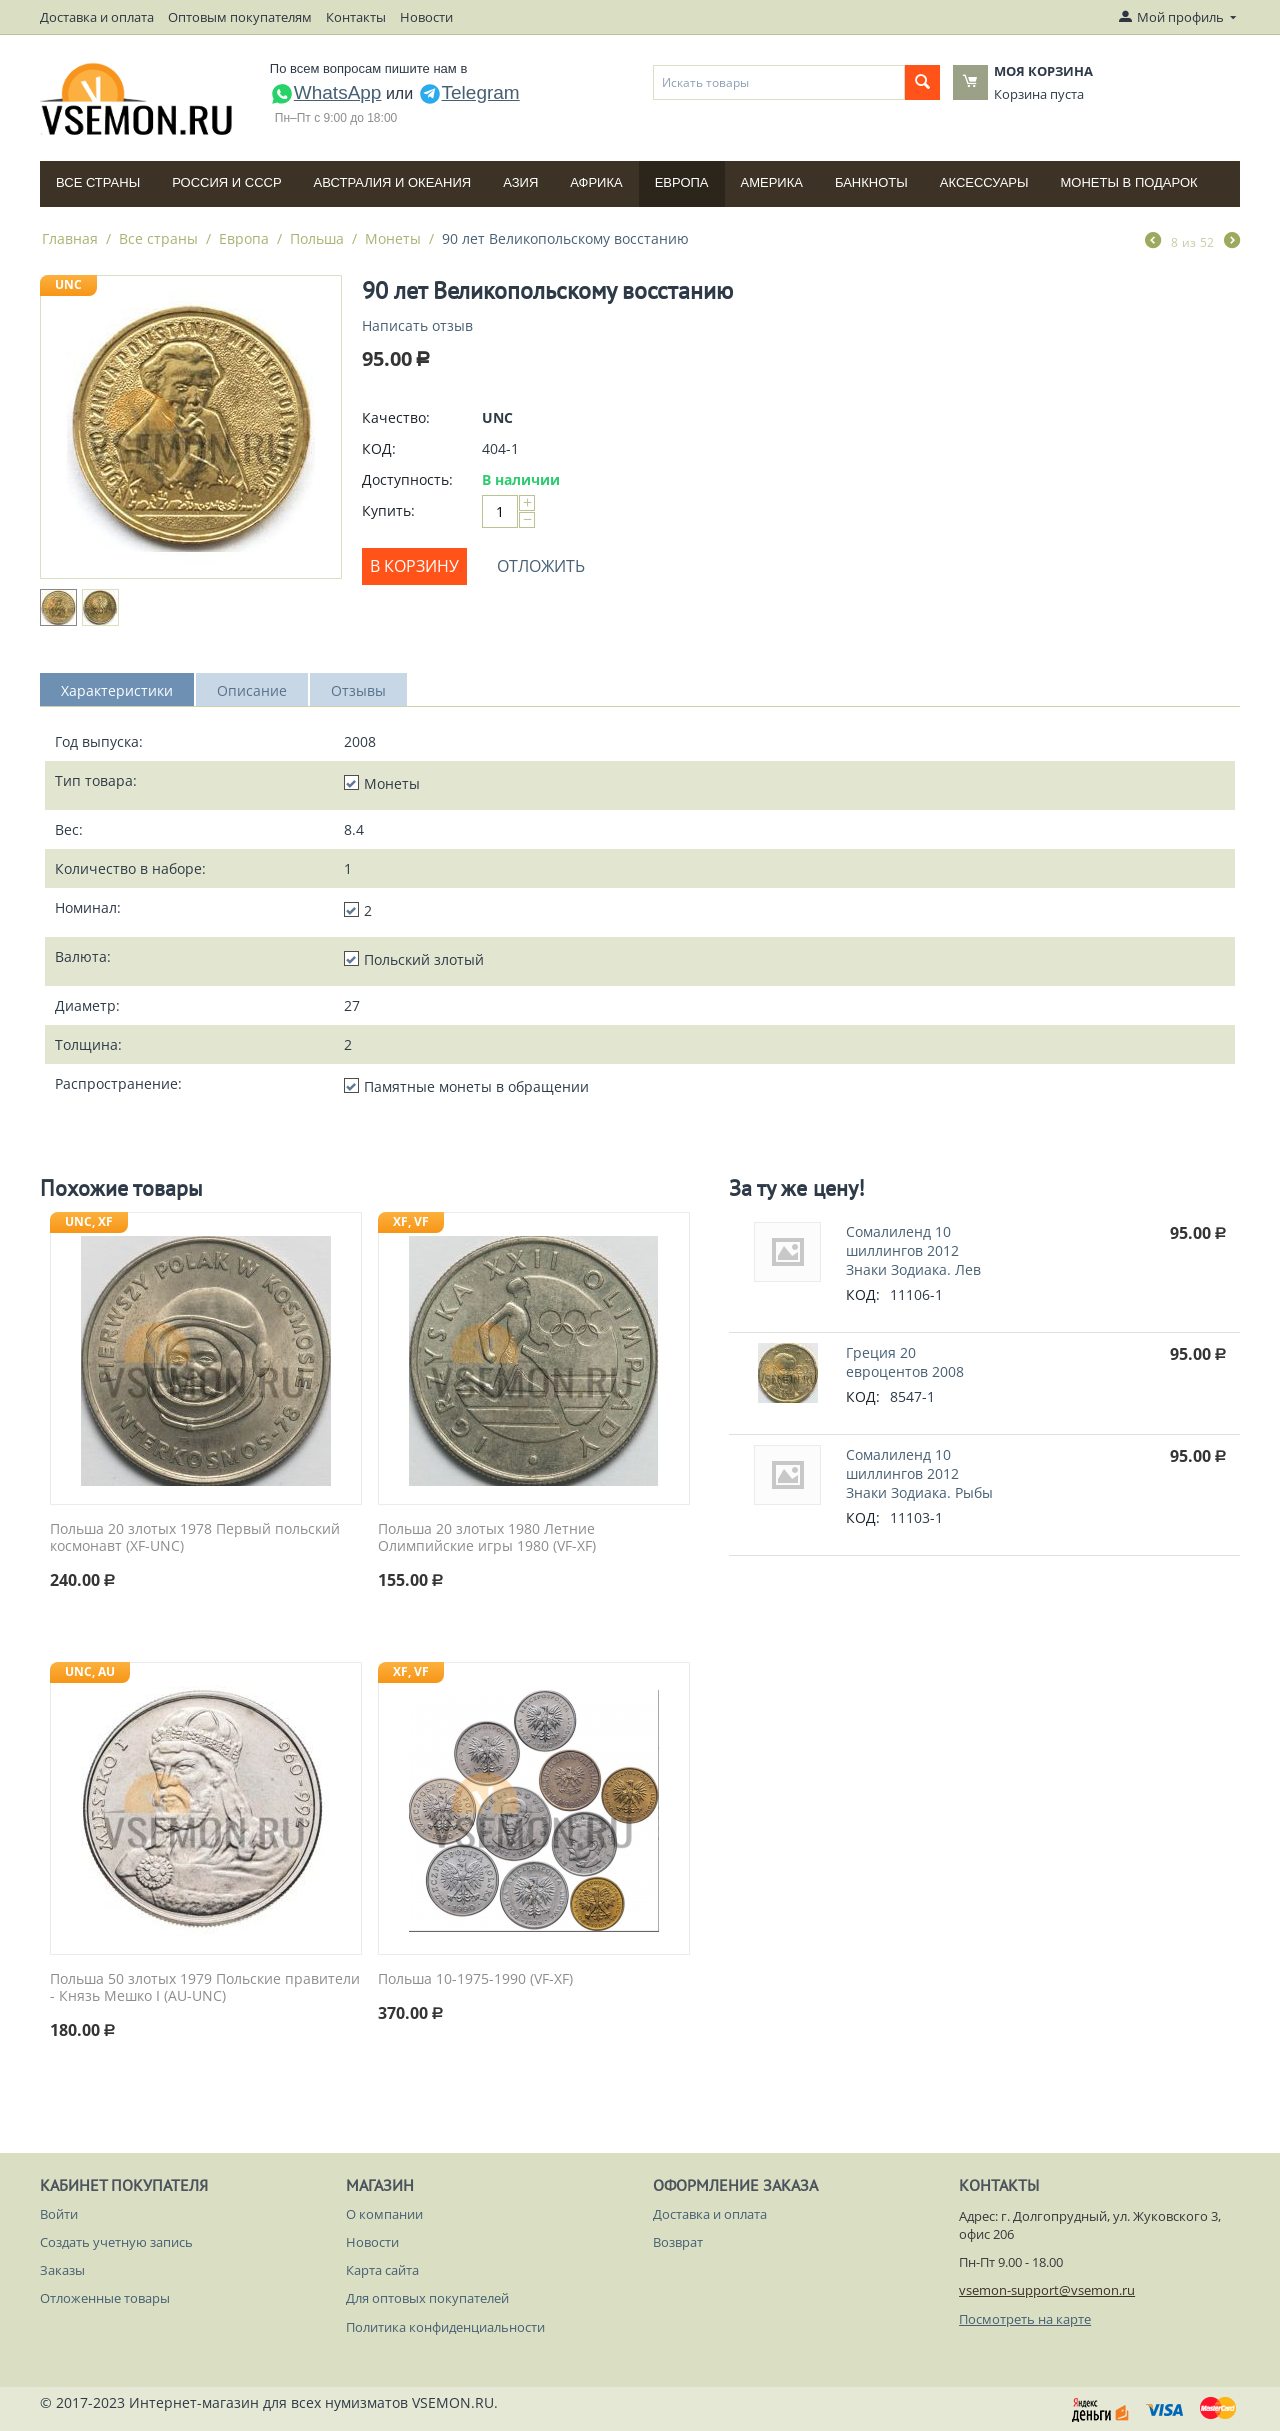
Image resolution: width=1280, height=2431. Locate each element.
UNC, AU (90, 1671)
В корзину (414, 566)
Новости (426, 17)
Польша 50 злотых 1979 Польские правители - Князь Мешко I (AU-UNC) (205, 1988)
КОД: (379, 448)
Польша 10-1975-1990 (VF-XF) (475, 1979)
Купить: (388, 510)
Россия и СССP (226, 182)
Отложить (541, 566)
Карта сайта (382, 2270)
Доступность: (407, 479)
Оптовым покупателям (240, 17)
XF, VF (411, 1221)
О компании (384, 2214)
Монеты (393, 238)
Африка (596, 182)
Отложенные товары (105, 2298)
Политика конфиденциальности (445, 2327)
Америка (772, 182)
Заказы (62, 2270)
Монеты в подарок (1129, 182)
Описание (252, 690)
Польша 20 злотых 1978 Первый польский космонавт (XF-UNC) (195, 1538)
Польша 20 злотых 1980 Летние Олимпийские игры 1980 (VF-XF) (487, 1538)
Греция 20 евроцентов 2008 (905, 1362)
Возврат (678, 2242)
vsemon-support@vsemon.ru (1047, 2290)
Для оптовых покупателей (427, 2298)
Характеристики (117, 690)
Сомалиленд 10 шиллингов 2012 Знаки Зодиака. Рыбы (919, 1473)
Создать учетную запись (116, 2242)
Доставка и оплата (97, 17)
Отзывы (358, 690)
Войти (59, 2214)
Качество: (396, 417)
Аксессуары (984, 182)
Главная (70, 238)
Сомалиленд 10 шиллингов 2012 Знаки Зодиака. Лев (913, 1250)
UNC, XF (89, 1221)
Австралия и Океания (393, 182)
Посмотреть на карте (1025, 2319)
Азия (520, 182)
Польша (317, 238)
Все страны (98, 182)
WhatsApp (326, 92)
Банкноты (871, 182)
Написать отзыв (417, 325)
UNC (68, 284)
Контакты (356, 17)
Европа (682, 182)
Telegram (469, 92)
